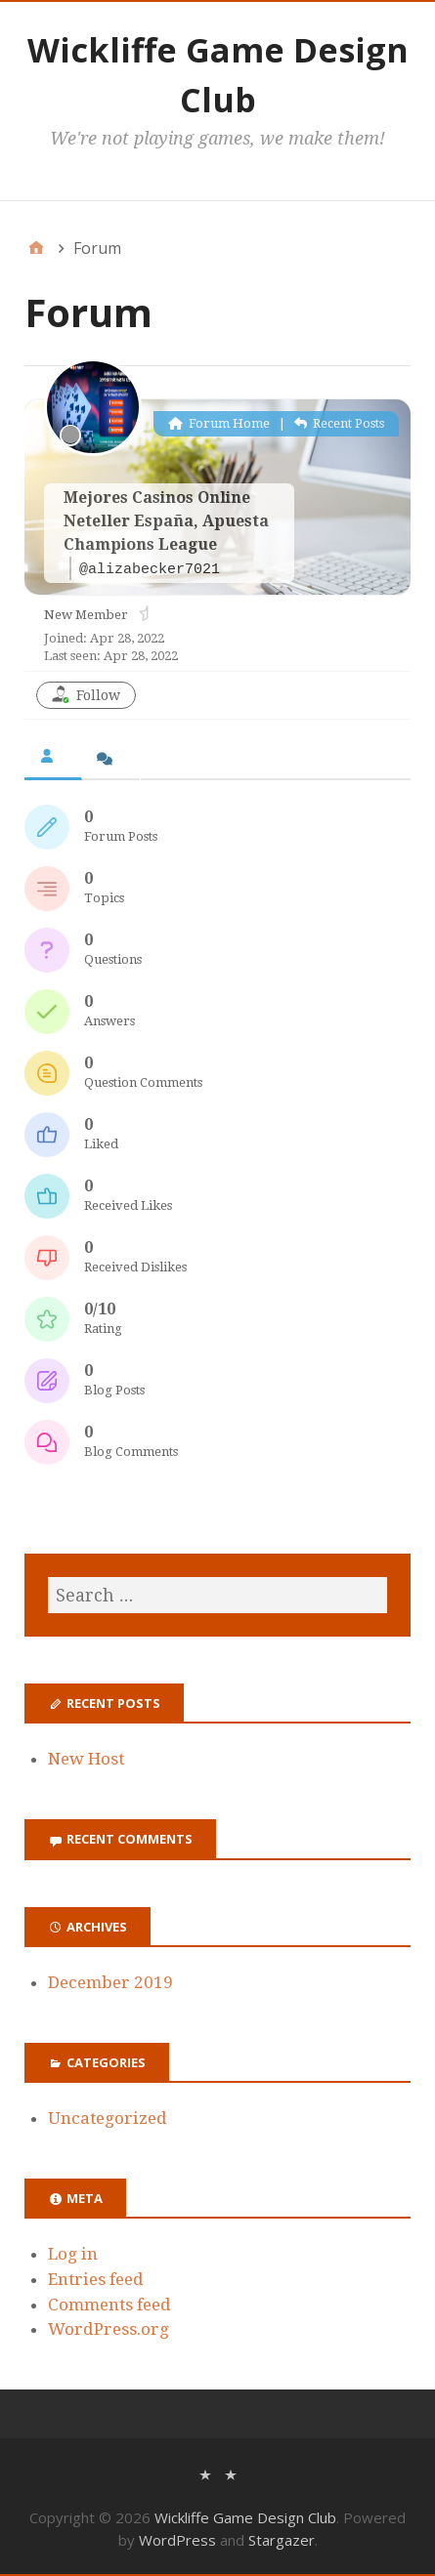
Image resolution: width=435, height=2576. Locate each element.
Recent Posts (339, 423)
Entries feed (96, 2279)
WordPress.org (108, 2329)
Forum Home (219, 423)
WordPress (177, 2540)
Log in (73, 2254)
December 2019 (110, 1982)
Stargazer (281, 2540)
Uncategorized (107, 2118)
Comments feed (109, 2304)
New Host (86, 1758)
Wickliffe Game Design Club (245, 2517)
